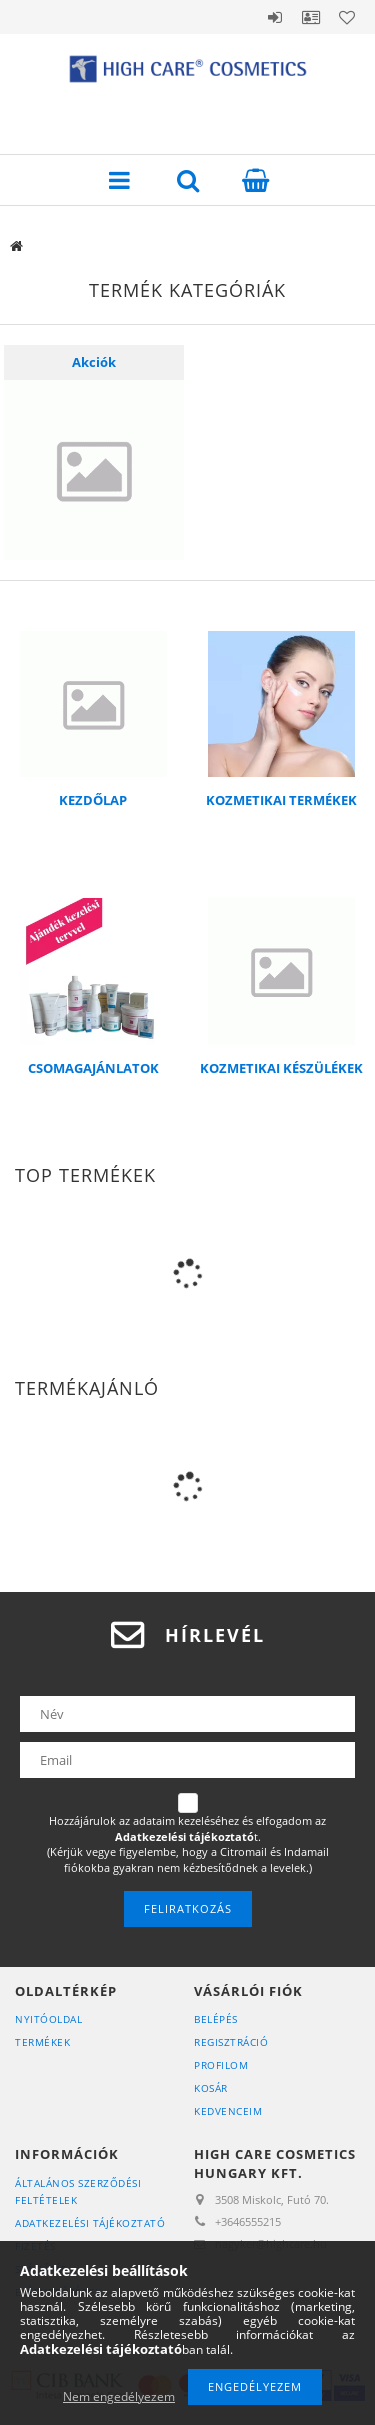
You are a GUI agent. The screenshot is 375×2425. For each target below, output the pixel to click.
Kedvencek (347, 17)
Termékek (42, 2042)
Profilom (221, 2065)
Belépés (275, 17)
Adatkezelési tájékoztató (90, 2223)
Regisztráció (231, 2042)
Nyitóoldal (48, 2019)
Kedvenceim (228, 2111)
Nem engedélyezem (119, 2396)
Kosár (211, 2088)
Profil (311, 17)
